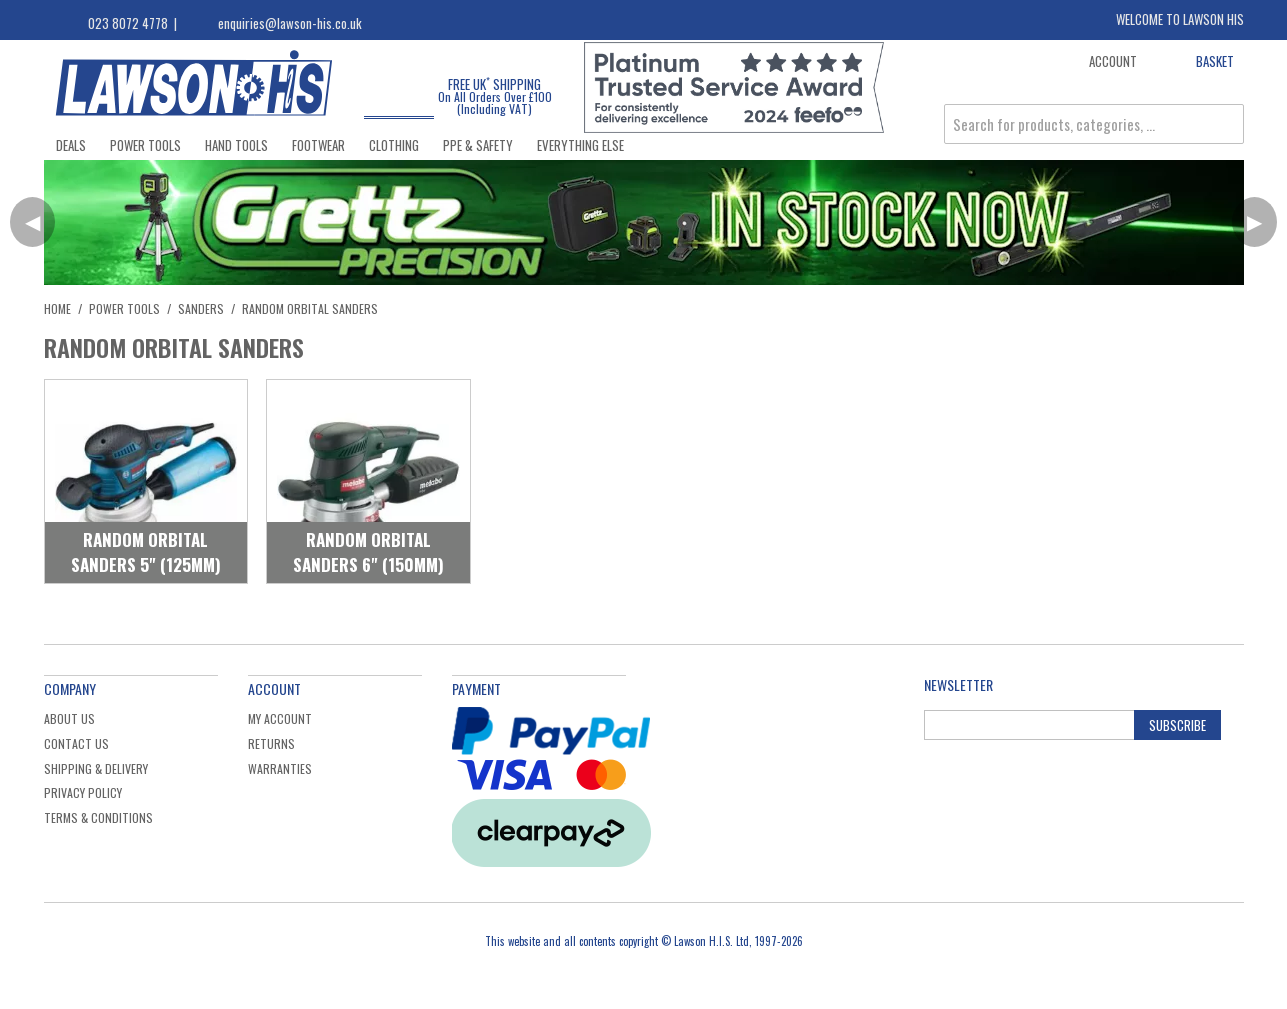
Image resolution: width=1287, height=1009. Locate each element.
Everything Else (580, 145)
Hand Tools (236, 145)
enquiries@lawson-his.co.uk (290, 23)
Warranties (280, 768)
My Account (280, 718)
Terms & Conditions (98, 817)
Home (57, 308)
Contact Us (76, 743)
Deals (71, 145)
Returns (271, 743)
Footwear (318, 145)
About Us (69, 718)
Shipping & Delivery (96, 768)
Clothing (394, 145)
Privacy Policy (83, 792)
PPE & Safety (478, 145)
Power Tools (145, 145)
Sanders (201, 308)
